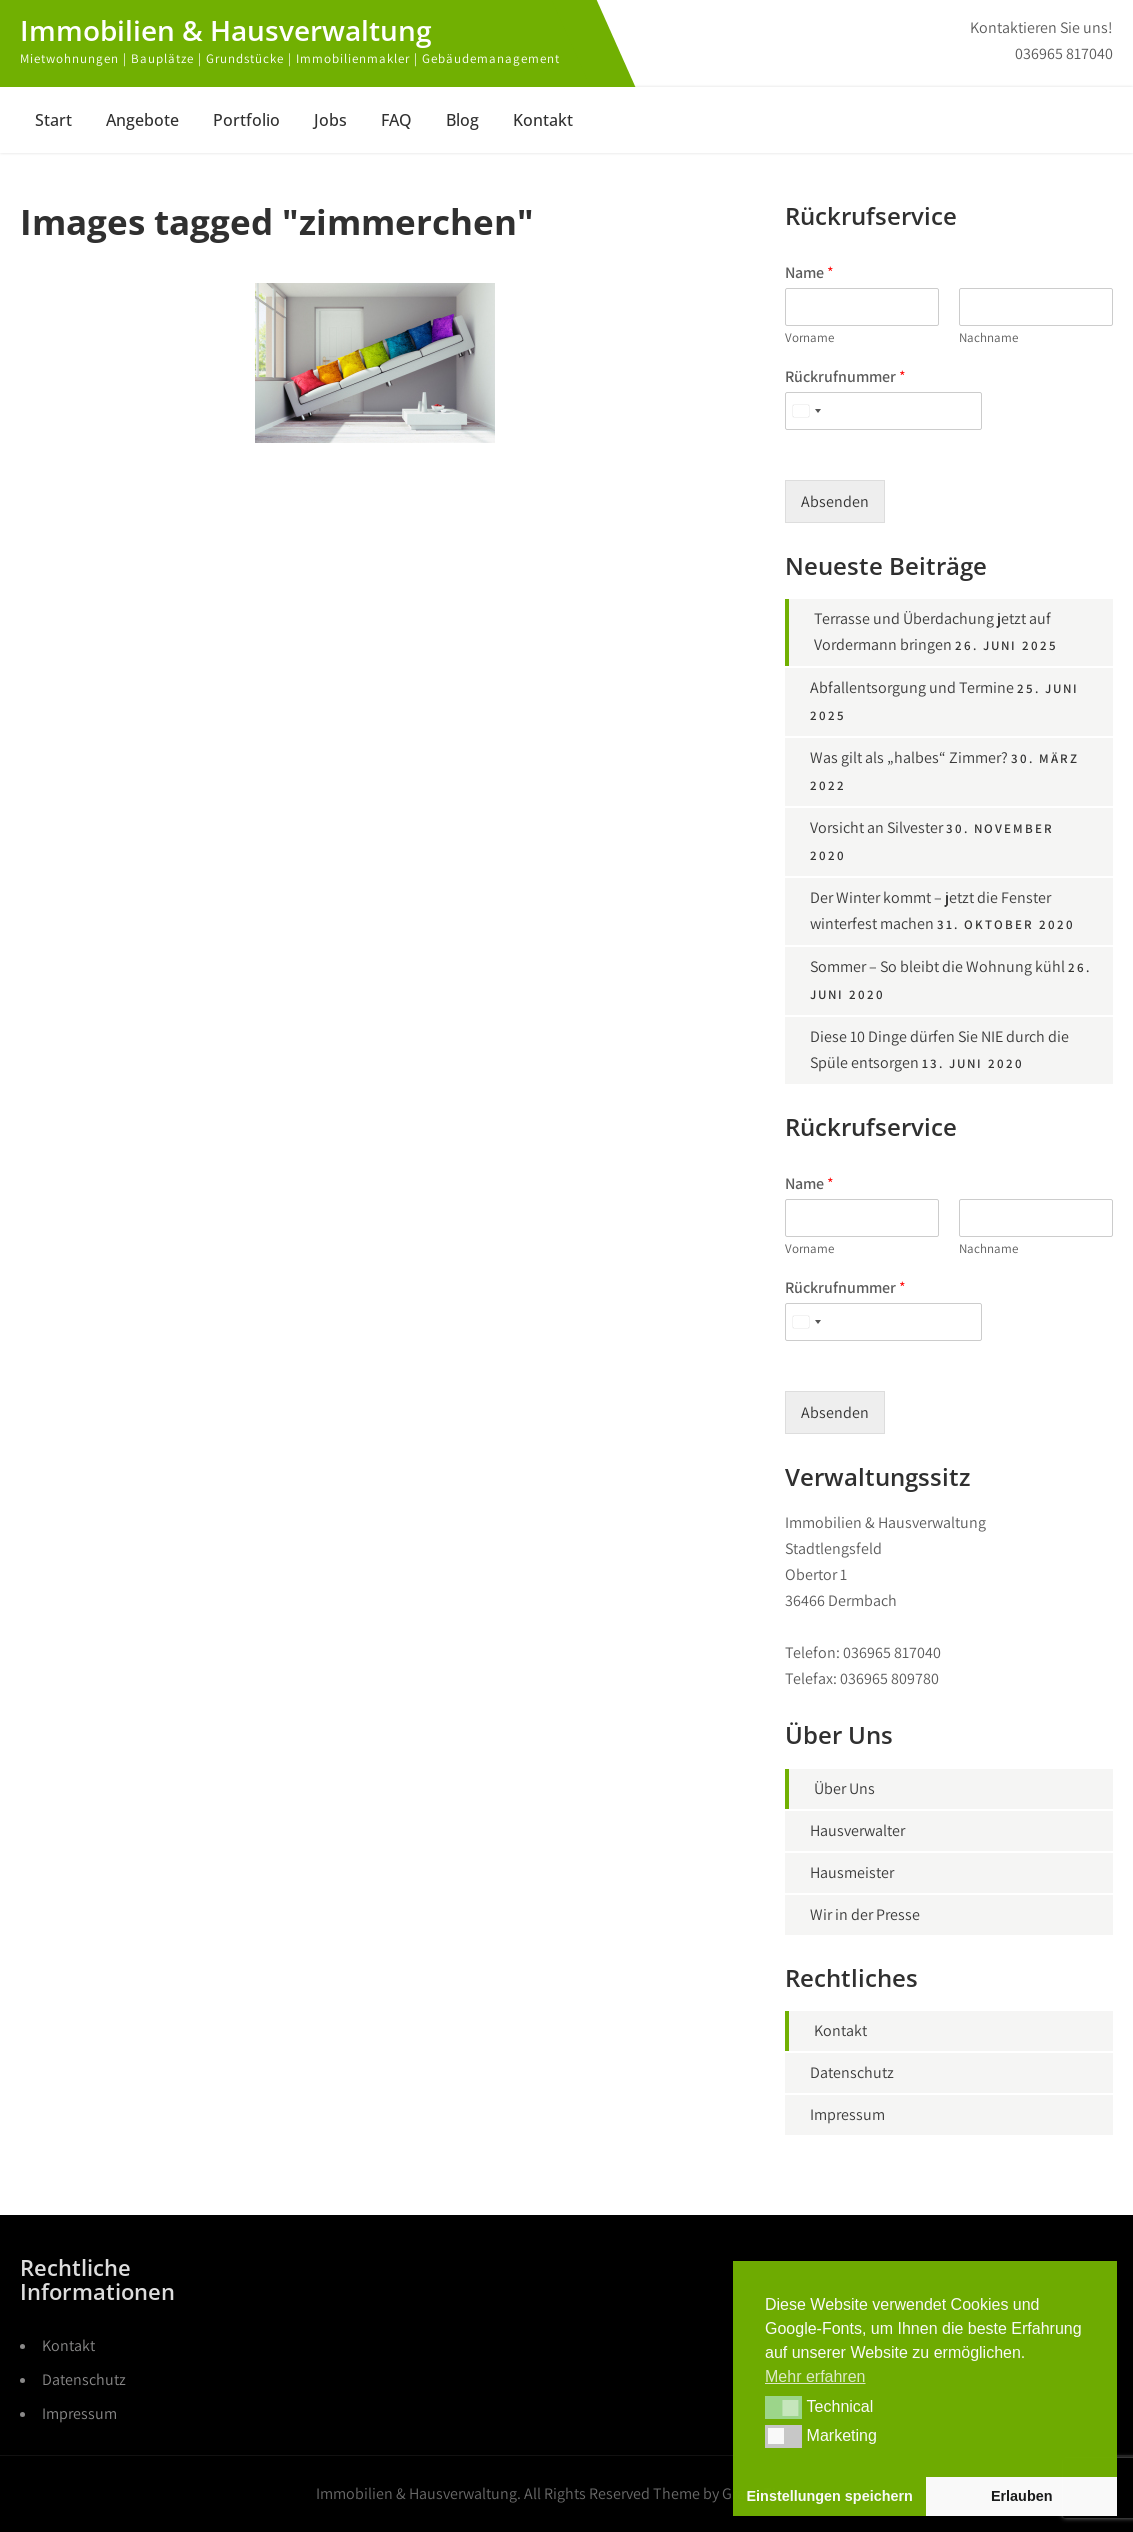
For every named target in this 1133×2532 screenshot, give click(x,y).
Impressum (847, 2114)
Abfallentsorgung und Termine (912, 687)
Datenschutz (852, 2072)
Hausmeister (852, 1872)
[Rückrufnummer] (883, 411)
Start (53, 120)
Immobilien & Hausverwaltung (226, 30)
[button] (783, 2407)
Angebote (142, 120)
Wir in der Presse (865, 1914)
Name (809, 273)
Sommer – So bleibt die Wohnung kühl (937, 966)
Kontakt (543, 120)
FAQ (396, 120)
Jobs (330, 120)
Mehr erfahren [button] (815, 2376)
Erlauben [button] (1022, 2496)
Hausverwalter (857, 1830)
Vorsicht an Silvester (876, 827)
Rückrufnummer (845, 377)
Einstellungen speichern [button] (830, 2496)
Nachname (988, 338)
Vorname (809, 338)
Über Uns (844, 1788)
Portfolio (246, 120)
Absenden (835, 501)
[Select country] (806, 411)
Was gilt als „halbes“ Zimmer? (909, 757)
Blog (462, 120)
